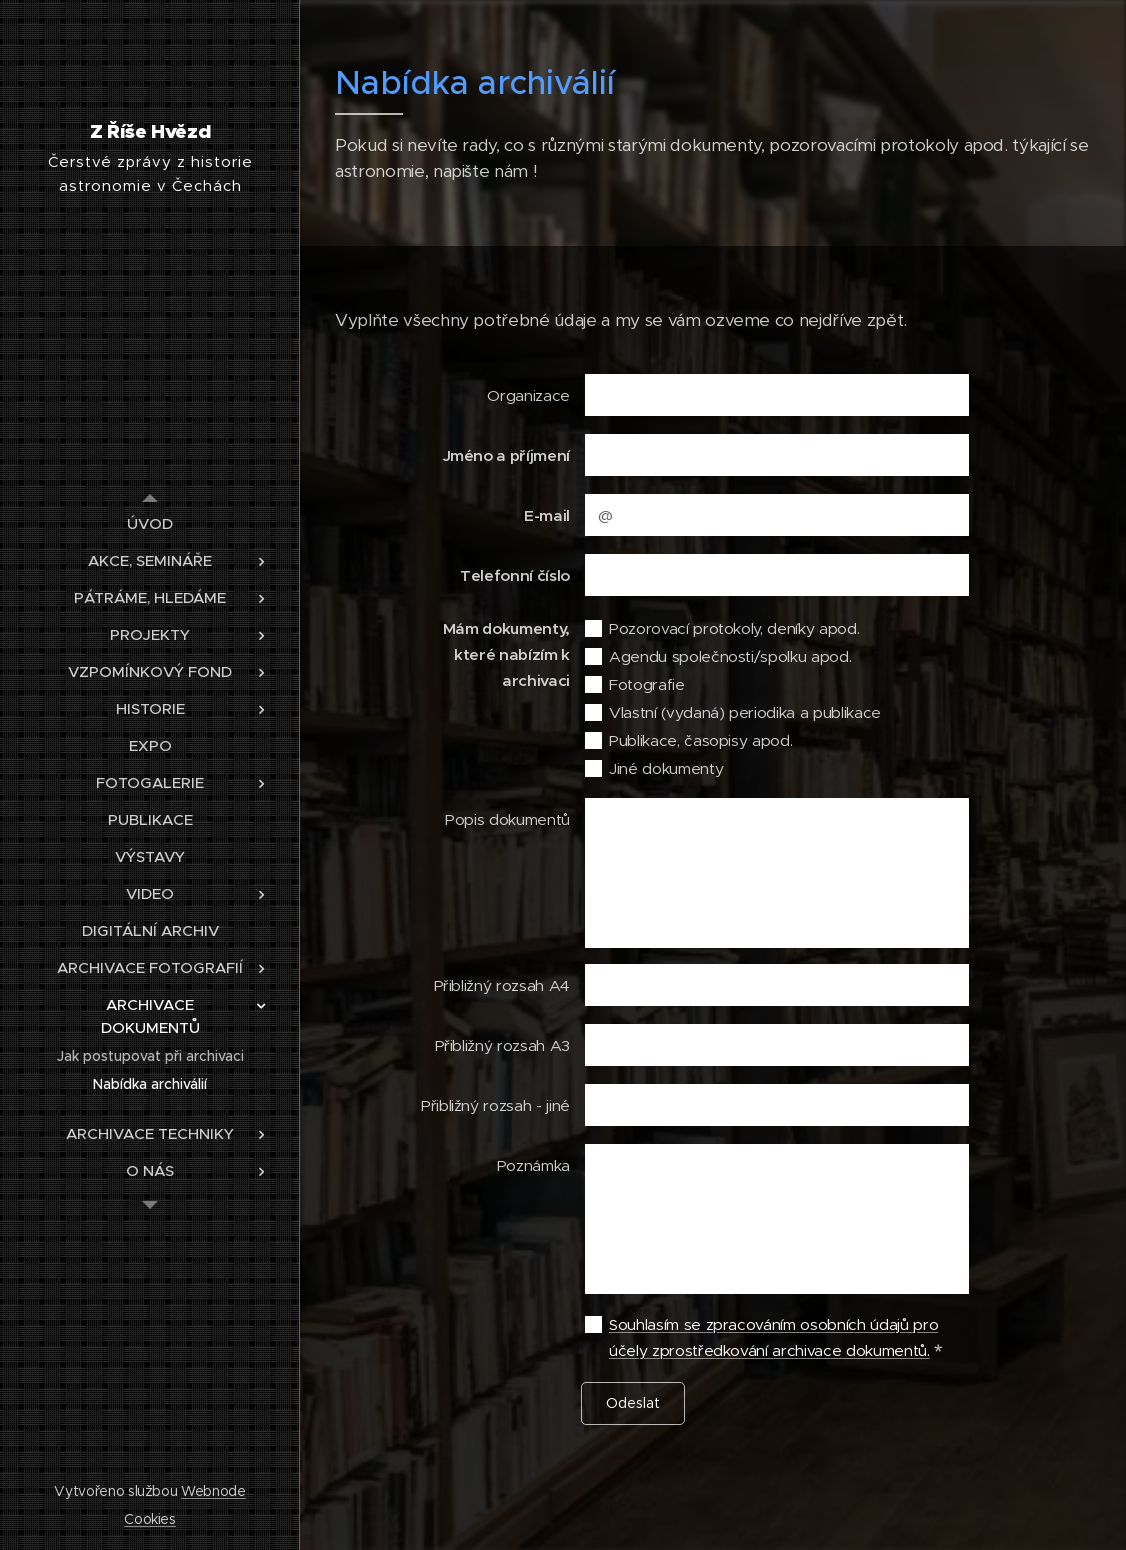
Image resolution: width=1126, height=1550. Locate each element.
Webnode (213, 1491)
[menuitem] (150, 523)
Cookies (150, 1519)
